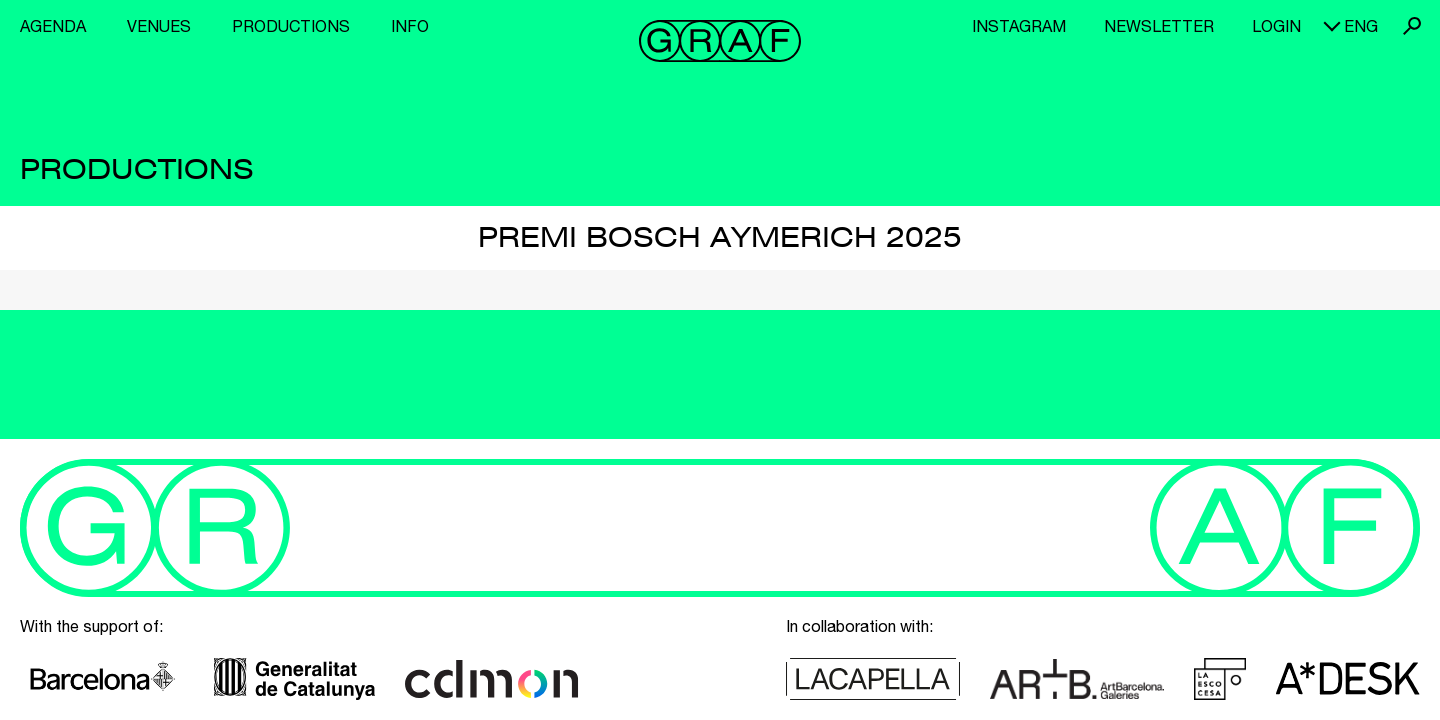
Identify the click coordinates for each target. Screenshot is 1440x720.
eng (1361, 26)
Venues (159, 26)
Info (410, 26)
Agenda (53, 26)
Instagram (1019, 26)
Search (1412, 26)
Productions (291, 26)
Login (1276, 26)
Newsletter (1159, 26)
